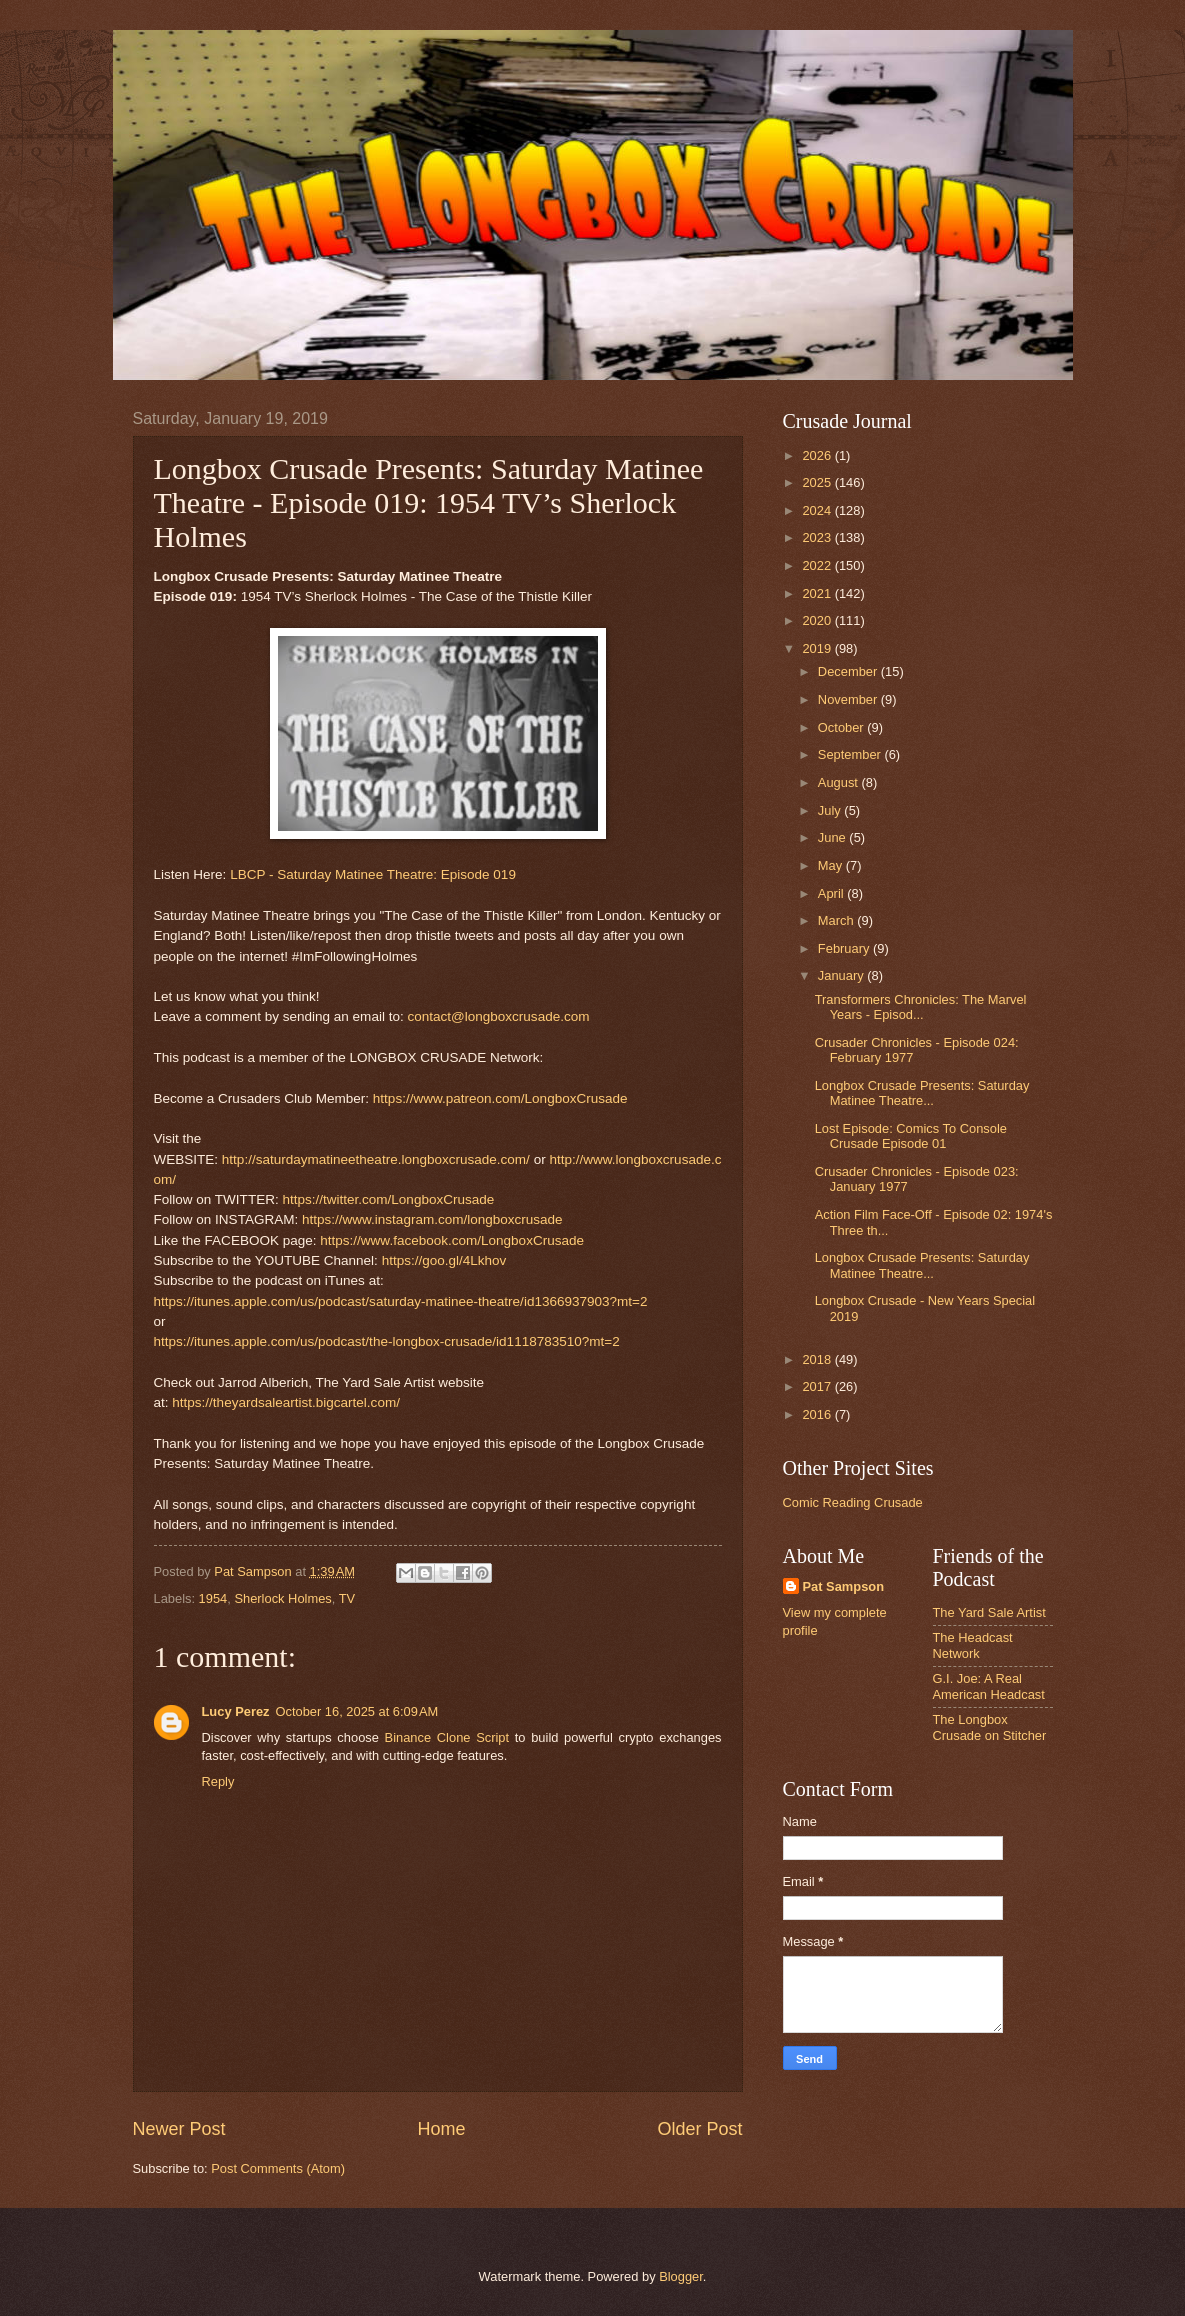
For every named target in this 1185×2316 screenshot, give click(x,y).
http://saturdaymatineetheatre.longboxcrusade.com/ (376, 1159)
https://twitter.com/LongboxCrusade (388, 1199)
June (834, 837)
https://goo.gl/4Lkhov (444, 1260)
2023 (818, 537)
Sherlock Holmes (282, 1598)
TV (347, 1598)
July (831, 810)
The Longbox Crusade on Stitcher (990, 1727)
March (837, 920)
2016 (818, 1414)
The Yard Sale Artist (989, 1612)
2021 (818, 593)
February (845, 948)
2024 (818, 510)
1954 (213, 1598)
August (840, 782)
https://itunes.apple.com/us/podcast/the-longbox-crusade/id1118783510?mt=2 (387, 1341)
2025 (818, 482)
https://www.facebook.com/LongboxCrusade (452, 1240)
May (832, 865)
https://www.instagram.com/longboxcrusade (432, 1219)
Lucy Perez (236, 1711)
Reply (218, 1781)
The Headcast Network (973, 1645)
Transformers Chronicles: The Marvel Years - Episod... (921, 1007)
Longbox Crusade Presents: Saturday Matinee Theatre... (922, 1093)
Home (441, 2129)
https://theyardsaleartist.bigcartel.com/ (286, 1402)
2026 (818, 455)
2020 (818, 620)
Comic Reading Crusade (853, 1502)
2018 (818, 1359)
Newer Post (179, 2129)
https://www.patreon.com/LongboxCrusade (500, 1098)
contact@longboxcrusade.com (498, 1016)
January (842, 975)
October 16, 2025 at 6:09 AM (356, 1711)
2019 (818, 648)
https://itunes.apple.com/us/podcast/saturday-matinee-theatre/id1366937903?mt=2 (401, 1301)
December (849, 671)
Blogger (681, 2276)
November (849, 699)
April (832, 893)
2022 (818, 565)
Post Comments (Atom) (278, 2168)
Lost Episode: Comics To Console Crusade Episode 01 (911, 1136)
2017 (818, 1386)
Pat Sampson (844, 1586)
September (851, 754)
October (842, 727)
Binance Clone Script (447, 1737)
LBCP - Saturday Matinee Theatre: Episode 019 (373, 874)
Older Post (699, 2129)
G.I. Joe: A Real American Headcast (989, 1686)
